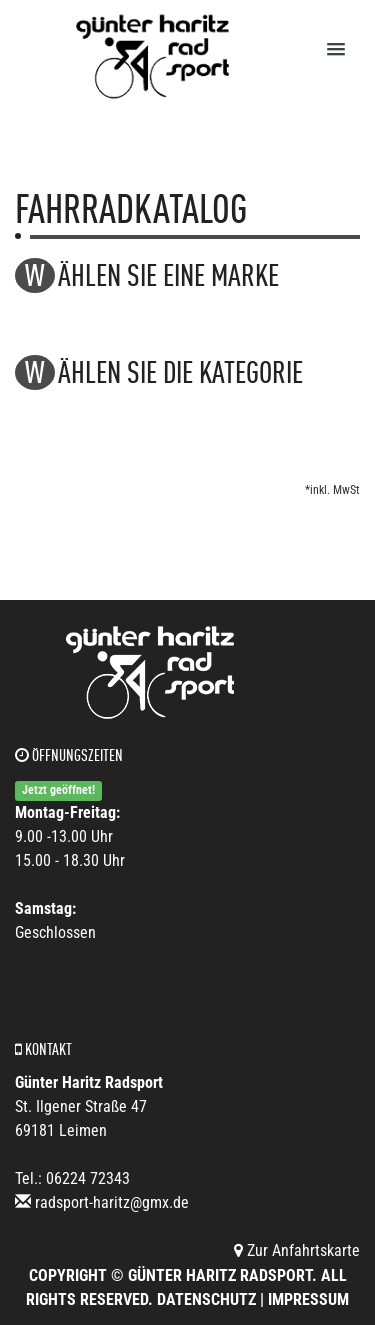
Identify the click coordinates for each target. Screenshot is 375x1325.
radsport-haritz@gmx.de (112, 1202)
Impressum (308, 1299)
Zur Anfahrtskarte (297, 1250)
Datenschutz (206, 1299)
